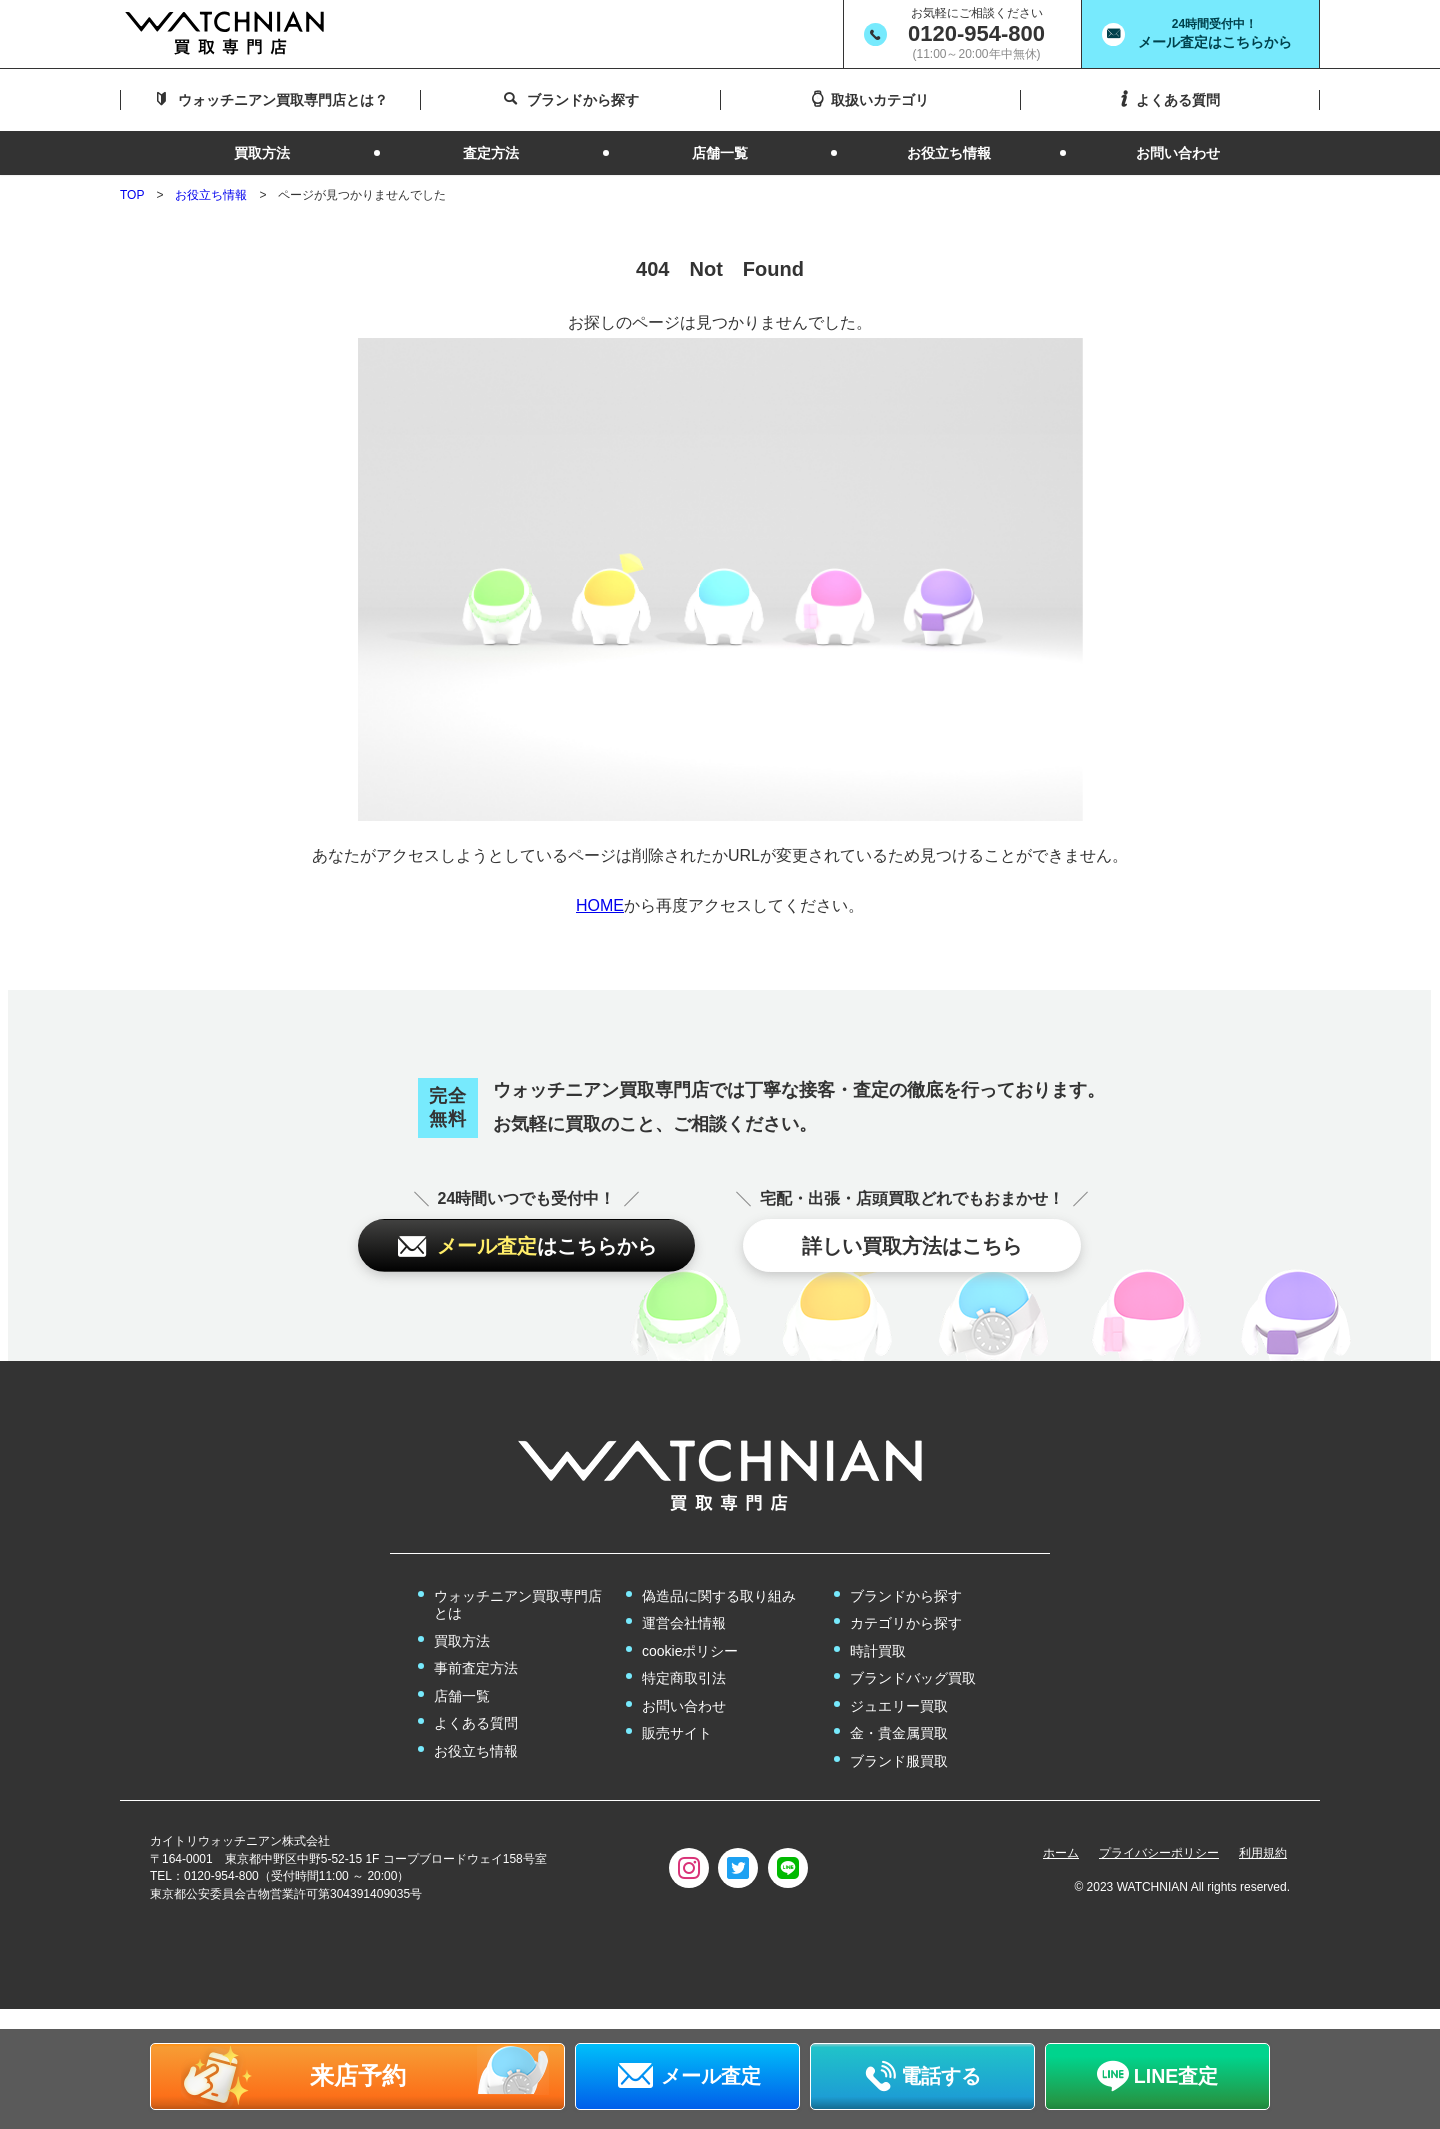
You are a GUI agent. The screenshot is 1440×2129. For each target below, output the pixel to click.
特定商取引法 (684, 1678)
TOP (132, 195)
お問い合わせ (684, 1706)
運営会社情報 (684, 1623)
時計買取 (878, 1651)
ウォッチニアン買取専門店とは (518, 1605)
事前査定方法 (476, 1668)
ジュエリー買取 (899, 1706)
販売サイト (677, 1733)
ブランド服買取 (899, 1761)
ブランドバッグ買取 (913, 1678)
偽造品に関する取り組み (719, 1596)
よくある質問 (476, 1723)
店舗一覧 (462, 1696)
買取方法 (462, 1641)
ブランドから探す (906, 1596)
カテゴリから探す (906, 1623)
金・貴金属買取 (899, 1733)
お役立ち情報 (211, 195)
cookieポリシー (690, 1651)
